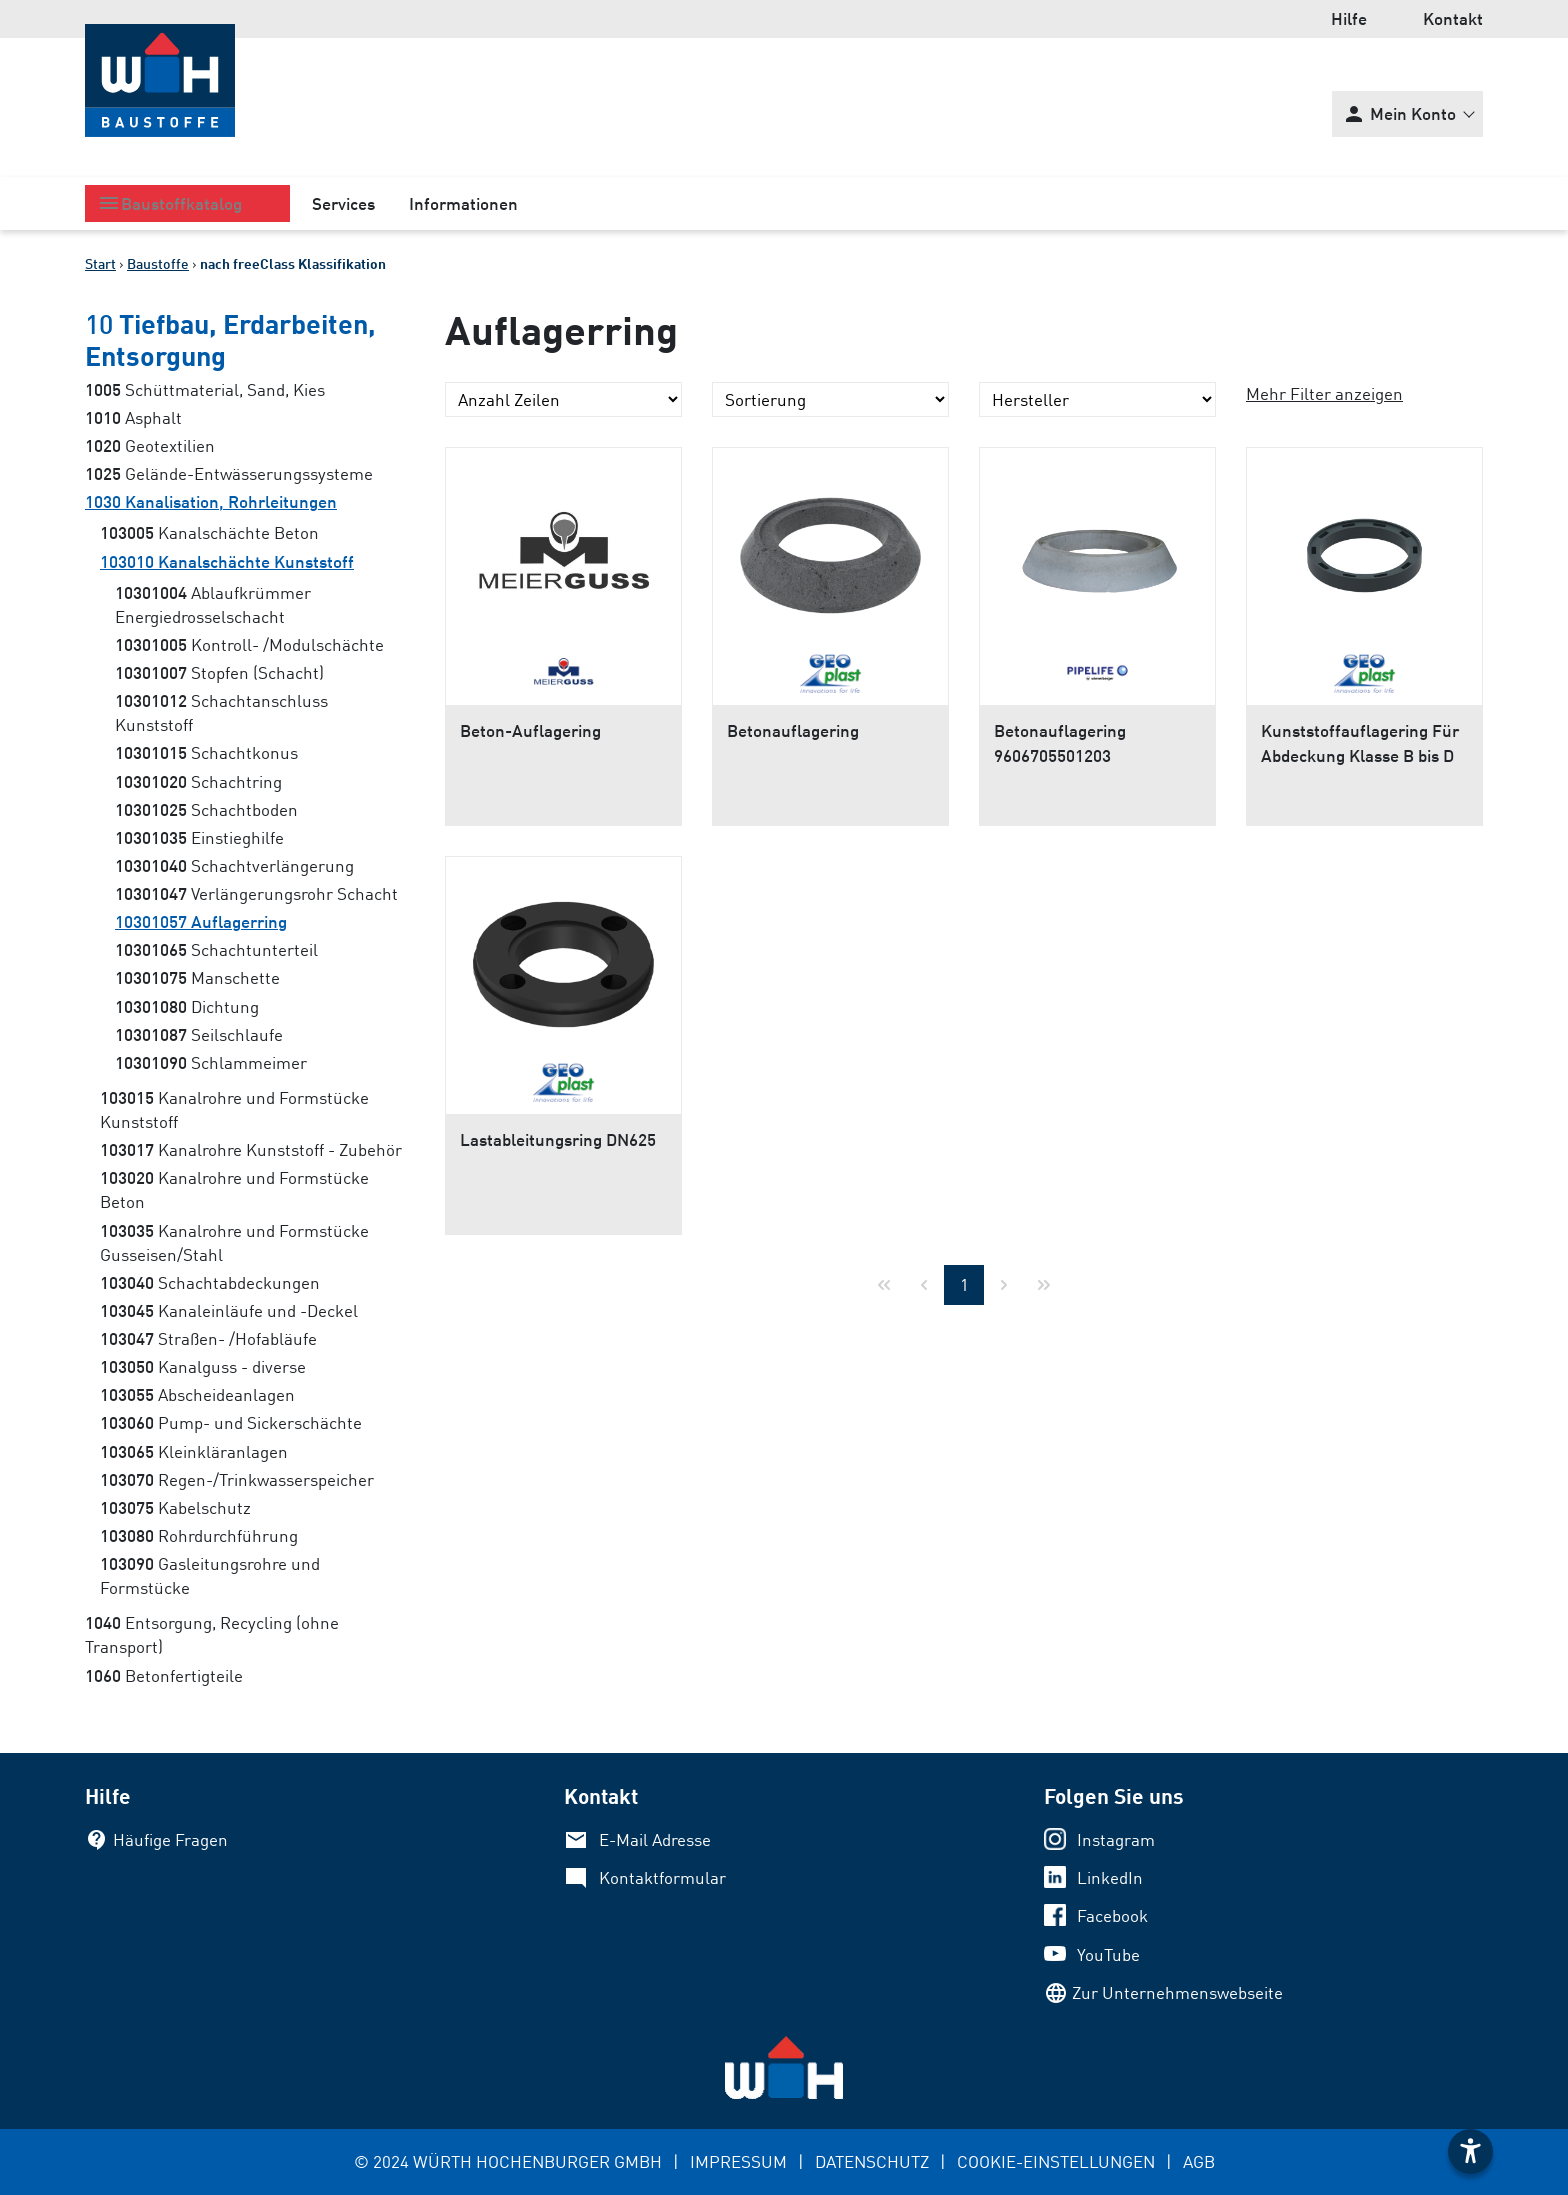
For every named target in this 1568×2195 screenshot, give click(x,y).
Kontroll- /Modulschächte (249, 644)
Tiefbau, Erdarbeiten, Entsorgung (230, 339)
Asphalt (133, 417)
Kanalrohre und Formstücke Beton (234, 1189)
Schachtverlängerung (234, 865)
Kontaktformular (662, 1877)
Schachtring (198, 781)
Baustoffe (158, 263)
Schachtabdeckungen (210, 1282)
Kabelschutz (175, 1507)
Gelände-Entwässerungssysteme (229, 473)
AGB (1199, 2161)
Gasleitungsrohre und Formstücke (210, 1575)
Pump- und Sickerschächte (231, 1422)
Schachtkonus (206, 752)
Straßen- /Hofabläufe (208, 1338)
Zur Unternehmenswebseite (1177, 1992)
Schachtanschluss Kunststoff (221, 712)
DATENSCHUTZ (872, 2161)
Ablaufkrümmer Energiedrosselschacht (213, 604)
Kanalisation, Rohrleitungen (211, 501)
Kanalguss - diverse (203, 1366)
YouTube (1108, 1954)
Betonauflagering (793, 730)
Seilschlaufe (199, 1034)
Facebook (1112, 1915)
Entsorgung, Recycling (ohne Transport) (212, 1634)
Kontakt (1453, 18)
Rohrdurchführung (199, 1535)
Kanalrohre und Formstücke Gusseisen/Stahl (234, 1242)
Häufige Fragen (170, 1839)
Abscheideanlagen (197, 1394)
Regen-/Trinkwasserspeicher (237, 1479)
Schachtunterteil (216, 949)
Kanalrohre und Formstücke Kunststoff (234, 1109)
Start (100, 263)
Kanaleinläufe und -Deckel (229, 1310)
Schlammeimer (211, 1062)
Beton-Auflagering (530, 730)
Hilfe (1349, 18)
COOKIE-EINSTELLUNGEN (1056, 2161)
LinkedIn (1110, 1877)
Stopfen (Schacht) (219, 672)
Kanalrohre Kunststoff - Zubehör (251, 1149)
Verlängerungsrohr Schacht (256, 893)
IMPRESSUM (738, 2161)
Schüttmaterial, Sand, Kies (205, 389)
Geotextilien (150, 445)
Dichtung (187, 1006)
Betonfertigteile (164, 1675)
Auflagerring (201, 921)
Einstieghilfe (199, 837)
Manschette (197, 977)
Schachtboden (206, 809)
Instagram (1116, 1839)
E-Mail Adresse (655, 1839)
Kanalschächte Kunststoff (227, 561)
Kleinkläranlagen (194, 1451)
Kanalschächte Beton (209, 532)
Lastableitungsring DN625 (558, 1139)
